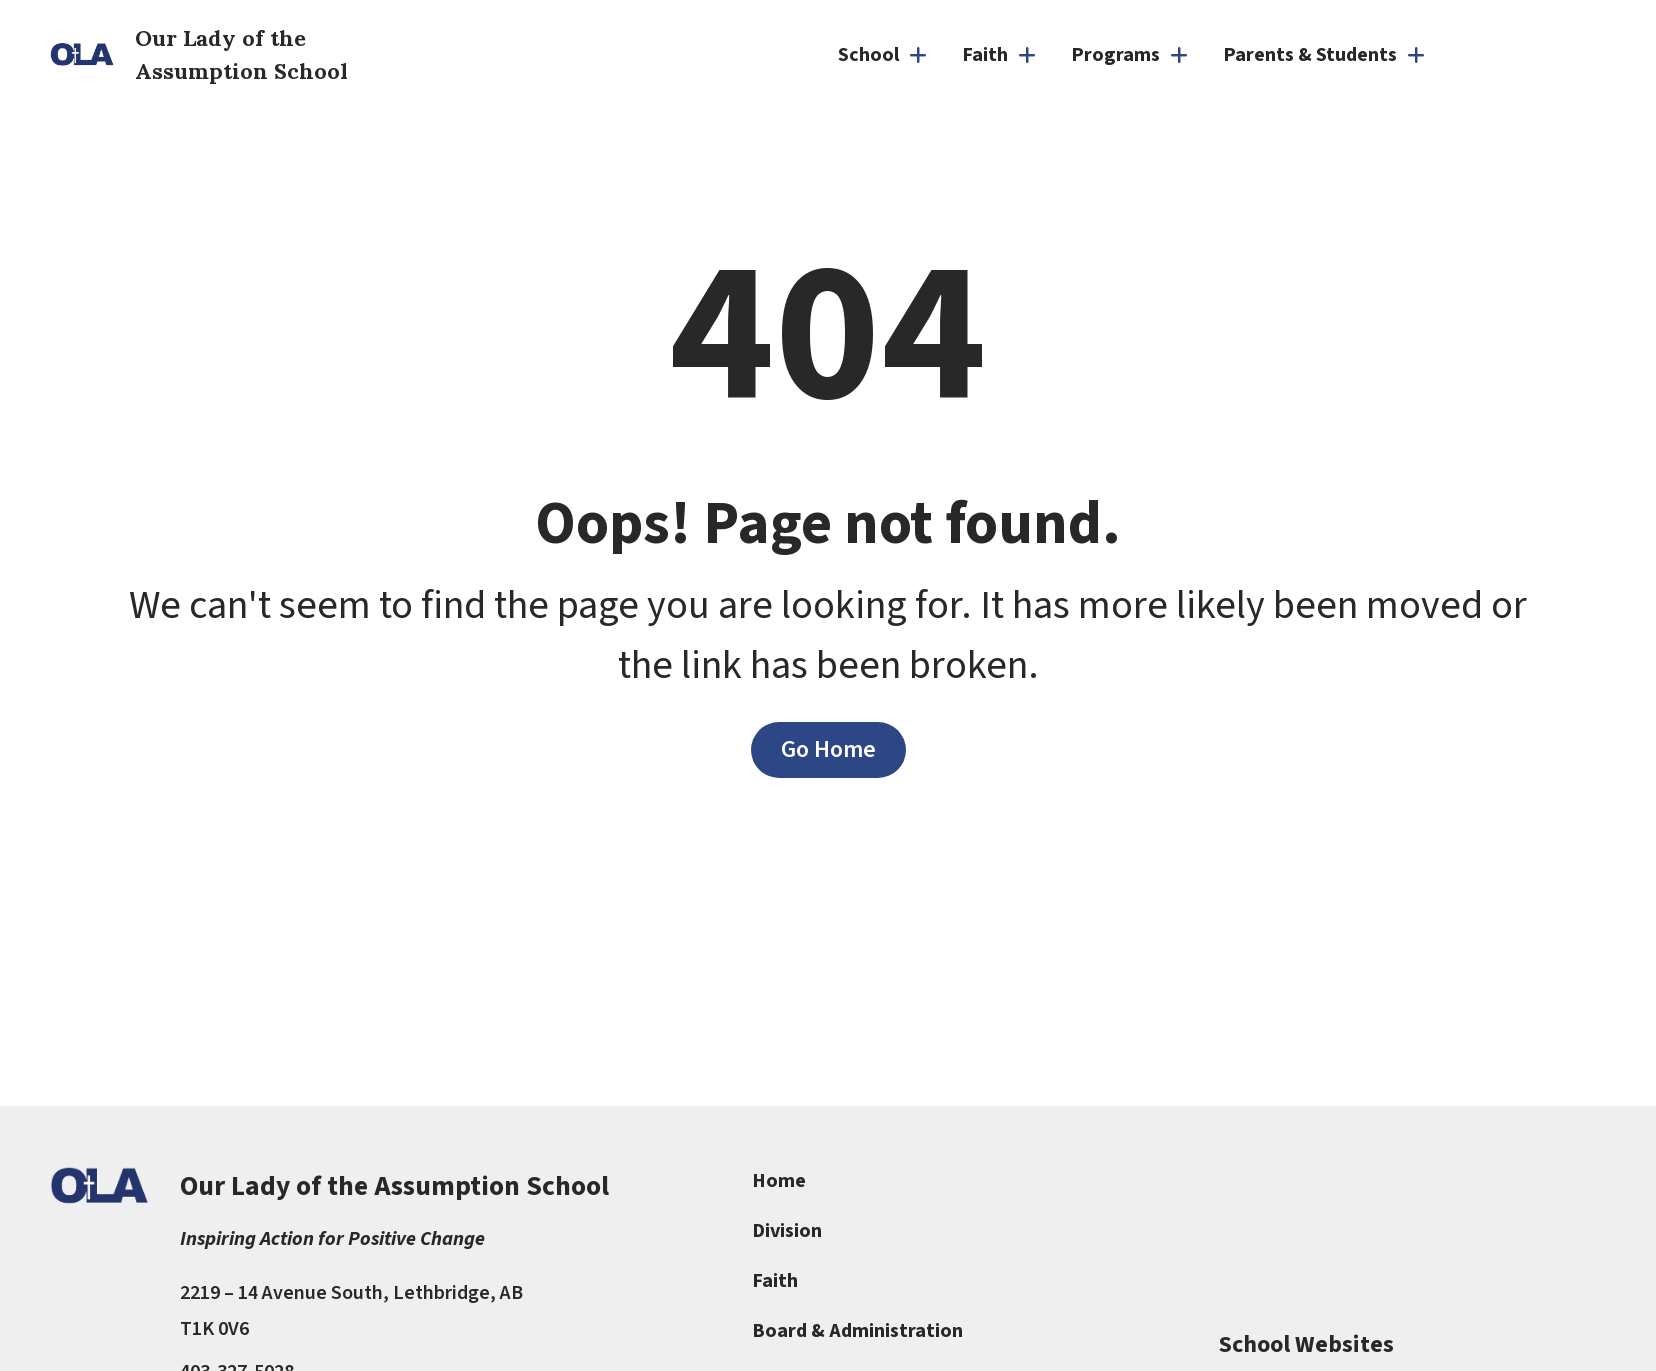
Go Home (828, 749)
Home (779, 1181)
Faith (775, 1281)
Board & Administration (857, 1331)
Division (787, 1231)
